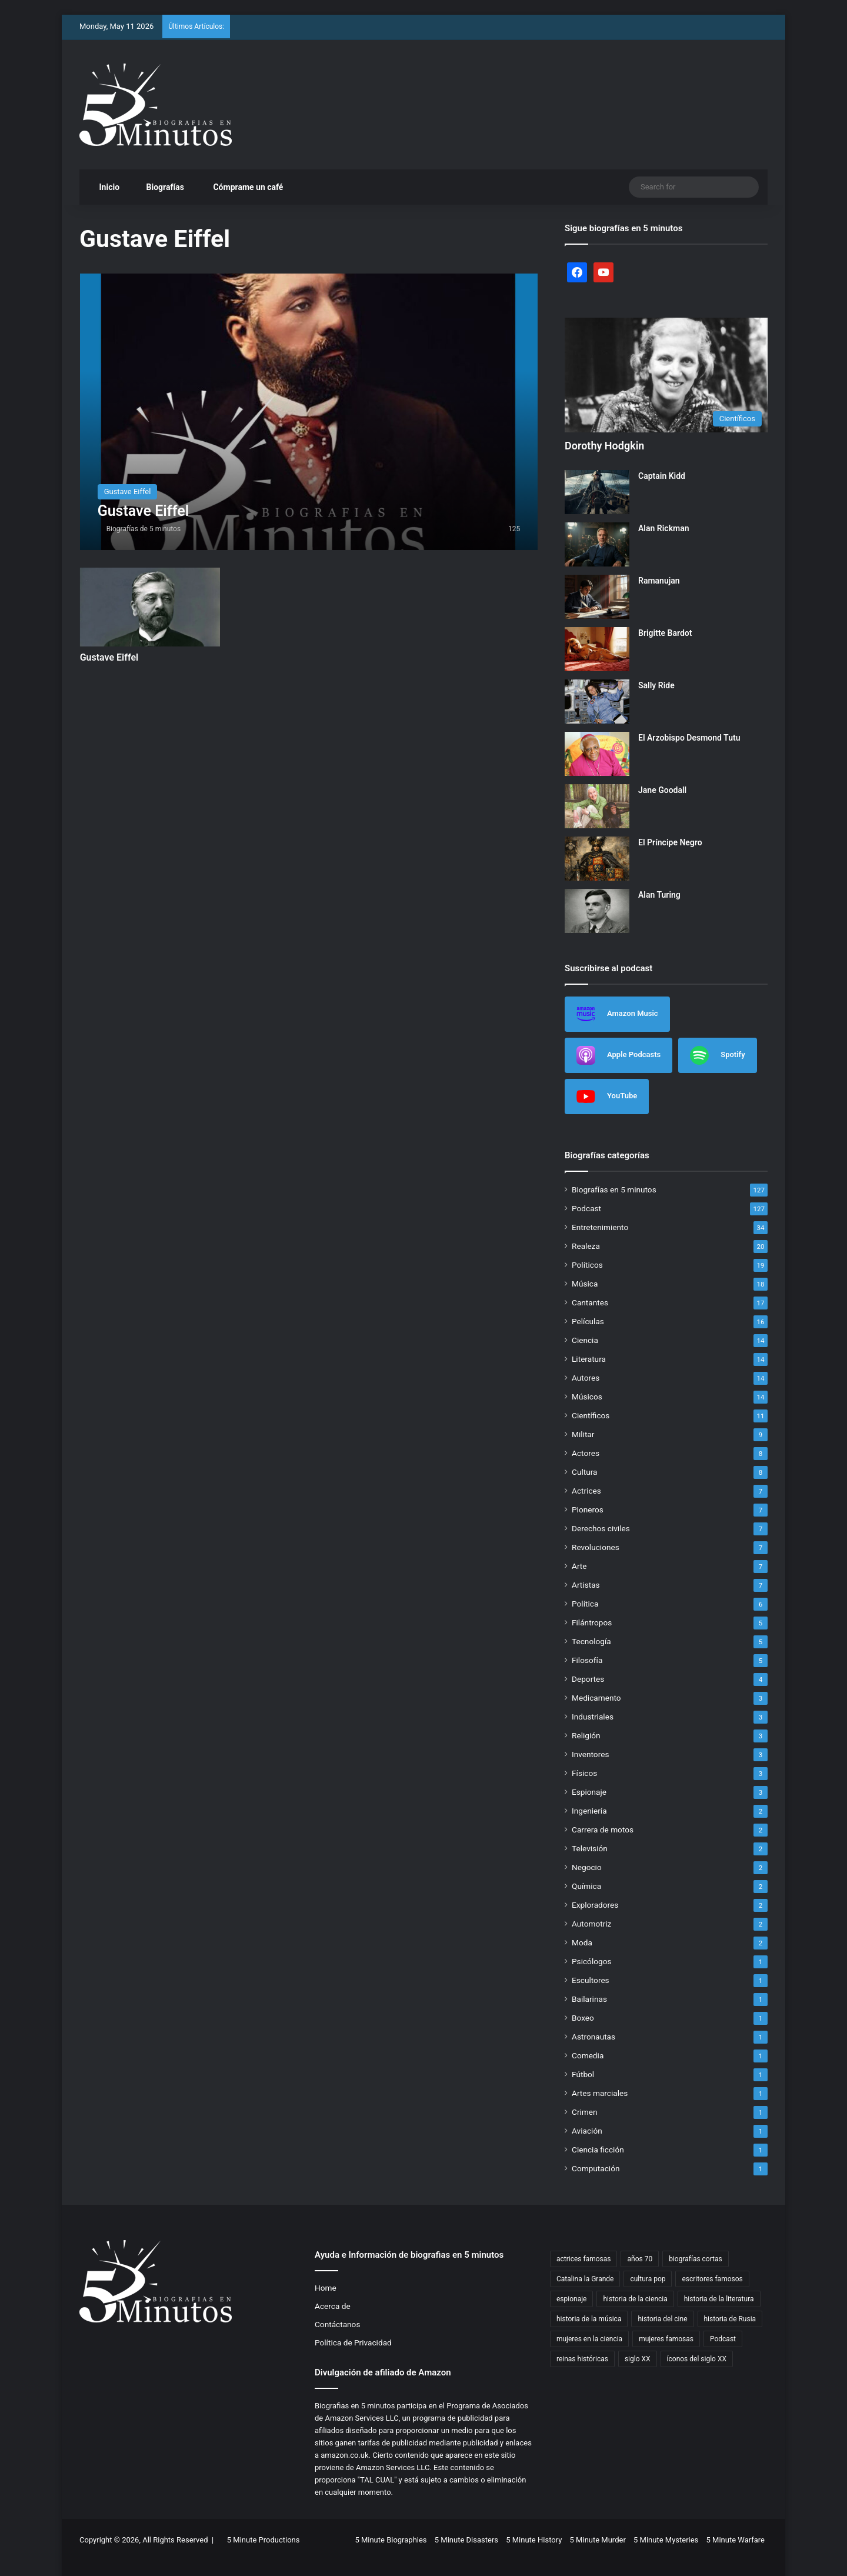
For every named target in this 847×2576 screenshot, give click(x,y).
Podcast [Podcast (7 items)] (723, 2339)
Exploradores (595, 1904)
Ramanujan (659, 580)
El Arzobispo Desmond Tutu (689, 737)
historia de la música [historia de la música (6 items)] (588, 2319)
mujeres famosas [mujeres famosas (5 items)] (666, 2339)
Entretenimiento (600, 1227)
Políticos (587, 1264)
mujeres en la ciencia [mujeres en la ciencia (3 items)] (589, 2339)
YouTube (606, 1096)
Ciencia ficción (598, 2149)
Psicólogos (591, 1961)
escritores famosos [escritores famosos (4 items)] (712, 2279)
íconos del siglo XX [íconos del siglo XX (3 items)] (696, 2359)
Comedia (587, 2055)
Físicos (584, 1773)
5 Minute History (534, 2539)
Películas (588, 1321)
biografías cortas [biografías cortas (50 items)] (695, 2259)
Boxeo (583, 2017)
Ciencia (585, 1340)
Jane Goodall (662, 790)
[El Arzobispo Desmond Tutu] (597, 754)
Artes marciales (600, 2093)
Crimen (585, 2112)
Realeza (586, 1246)
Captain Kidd (661, 476)
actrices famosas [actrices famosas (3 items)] (583, 2259)
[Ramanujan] (597, 597)
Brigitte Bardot (665, 633)
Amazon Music (617, 1014)
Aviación (587, 2130)
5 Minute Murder (598, 2539)
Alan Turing (659, 894)
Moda (582, 1942)
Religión (586, 1735)
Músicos (587, 1396)
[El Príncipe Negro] (597, 859)
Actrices (586, 1490)
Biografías (160, 187)
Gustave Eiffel (109, 657)
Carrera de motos (602, 1829)
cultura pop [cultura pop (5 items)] (647, 2279)
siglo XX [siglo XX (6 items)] (638, 2359)
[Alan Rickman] (597, 544)
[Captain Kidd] (597, 492)
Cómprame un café (242, 187)
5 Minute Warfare (735, 2539)
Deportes (588, 1679)
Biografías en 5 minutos (614, 1189)
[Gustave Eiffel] (309, 411)
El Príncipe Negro (670, 842)
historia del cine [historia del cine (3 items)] (662, 2319)
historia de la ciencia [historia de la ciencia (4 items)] (635, 2299)
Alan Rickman (663, 528)
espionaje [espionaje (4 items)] (571, 2299)
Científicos (590, 1415)
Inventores (590, 1754)
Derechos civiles (601, 1528)
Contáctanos (337, 2324)
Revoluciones (595, 1547)
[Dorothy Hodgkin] (666, 375)
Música (585, 1283)
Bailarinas (589, 1999)
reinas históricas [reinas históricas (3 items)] (582, 2359)
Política (585, 1603)
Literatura (589, 1359)
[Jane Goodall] (597, 806)
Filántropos (592, 1622)
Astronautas (593, 2036)
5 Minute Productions (263, 2539)
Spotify (717, 1055)
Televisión (590, 1848)
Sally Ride (656, 685)
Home (325, 2287)
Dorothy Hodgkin (604, 445)
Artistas (586, 1584)
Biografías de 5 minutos (143, 529)
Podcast (586, 1208)
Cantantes (590, 1302)
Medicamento (596, 1697)
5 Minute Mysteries (665, 2539)
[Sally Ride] (597, 701)
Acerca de (333, 2306)
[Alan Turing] (597, 911)
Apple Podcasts (618, 1055)
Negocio (587, 1867)
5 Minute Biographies (390, 2539)
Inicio (103, 187)
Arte (579, 1566)
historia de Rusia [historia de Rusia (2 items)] (730, 2319)
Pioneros (587, 1509)
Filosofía (587, 1660)
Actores (585, 1453)
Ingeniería (589, 1810)
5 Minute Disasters (466, 2539)
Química (586, 1886)
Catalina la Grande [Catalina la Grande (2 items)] (584, 2279)
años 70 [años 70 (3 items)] (639, 2259)
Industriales (592, 1716)
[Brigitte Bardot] (597, 649)
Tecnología (591, 1641)
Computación (595, 2168)
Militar (583, 1434)
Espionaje (589, 1792)
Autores (585, 1377)
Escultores (590, 1980)
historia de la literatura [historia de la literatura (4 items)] (719, 2299)
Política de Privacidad (353, 2342)
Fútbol (583, 2074)
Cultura (584, 1472)
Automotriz (591, 1923)
